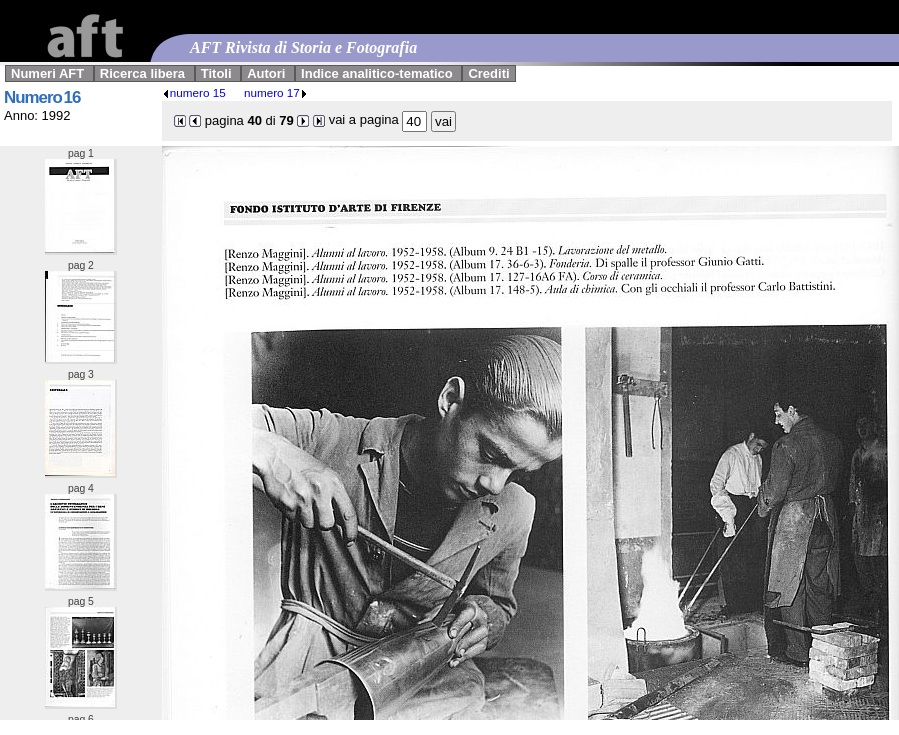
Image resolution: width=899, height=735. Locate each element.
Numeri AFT (47, 73)
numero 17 (276, 92)
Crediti (488, 73)
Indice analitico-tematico (377, 73)
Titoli (216, 73)
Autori (266, 73)
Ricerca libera (142, 73)
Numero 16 (42, 97)
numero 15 (194, 92)
